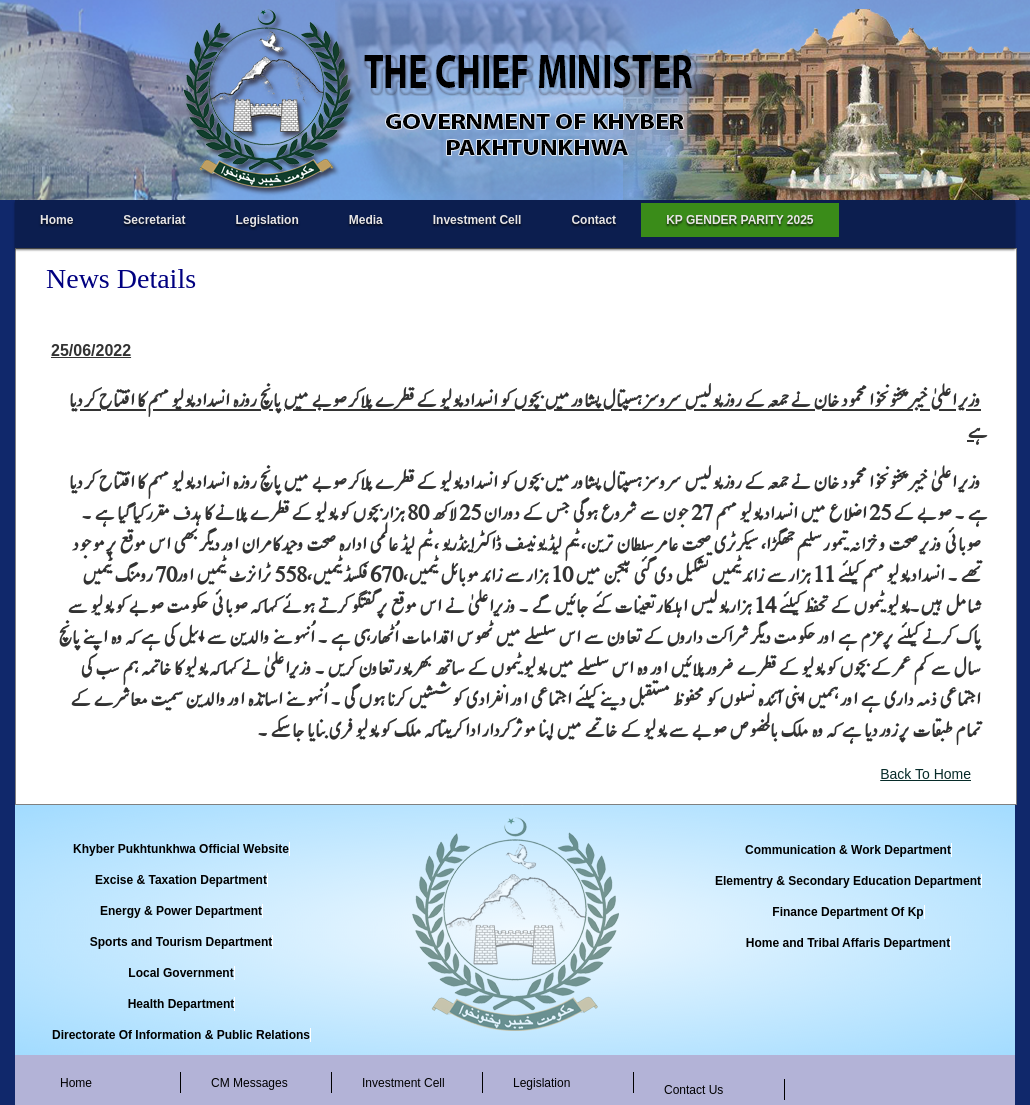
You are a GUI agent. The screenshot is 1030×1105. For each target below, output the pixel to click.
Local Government (180, 973)
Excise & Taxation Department (181, 880)
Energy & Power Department (181, 911)
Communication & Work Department (848, 850)
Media (366, 220)
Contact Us (693, 1090)
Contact (593, 220)
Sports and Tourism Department (181, 942)
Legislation (266, 220)
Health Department (181, 1004)
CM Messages (249, 1083)
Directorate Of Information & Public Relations (181, 1035)
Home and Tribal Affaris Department (848, 943)
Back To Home (925, 774)
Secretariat (154, 220)
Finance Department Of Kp (847, 912)
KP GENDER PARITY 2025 (739, 220)
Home (56, 220)
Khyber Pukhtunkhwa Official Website (181, 849)
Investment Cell (477, 220)
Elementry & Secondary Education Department (848, 881)
